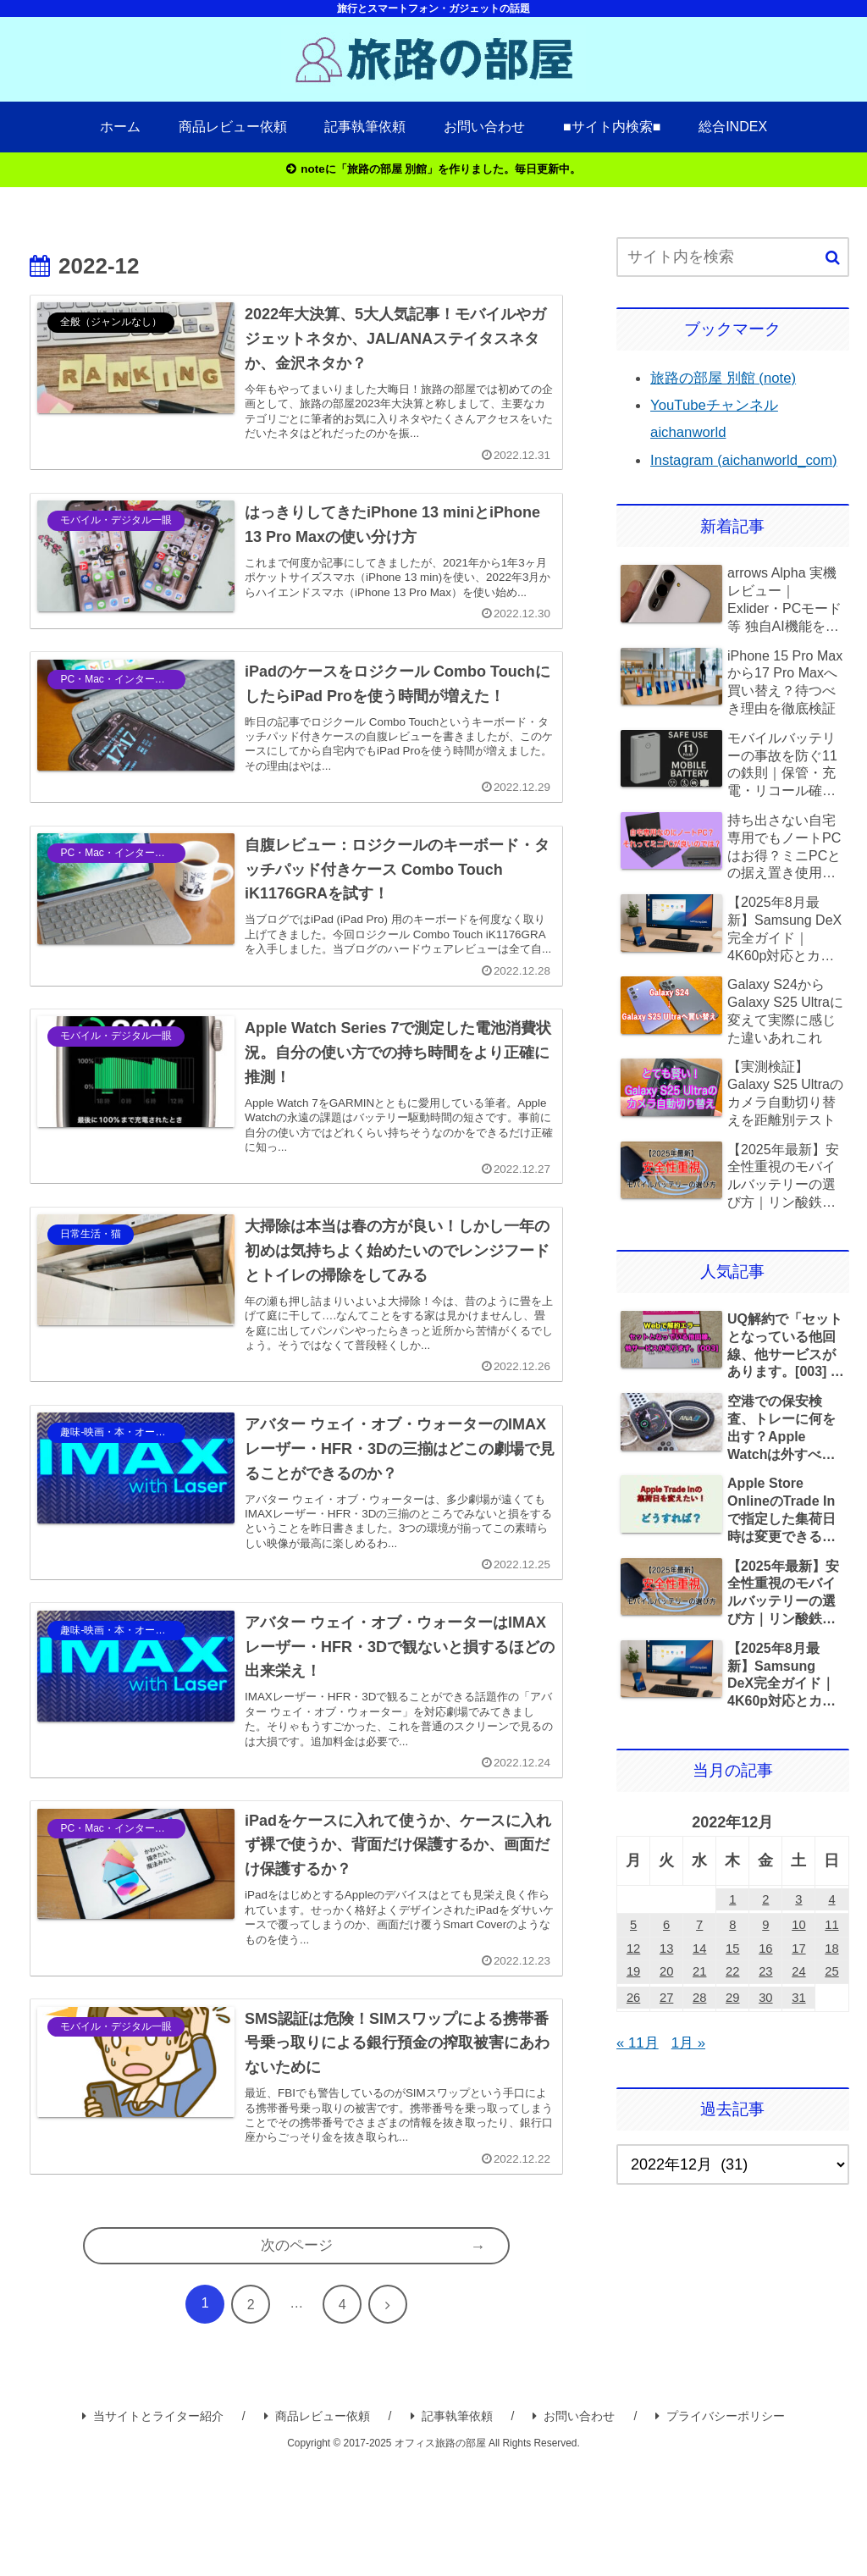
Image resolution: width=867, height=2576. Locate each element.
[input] (732, 259)
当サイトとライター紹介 (153, 2526)
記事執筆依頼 (452, 2526)
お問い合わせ (574, 2526)
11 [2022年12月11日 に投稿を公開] (831, 1957)
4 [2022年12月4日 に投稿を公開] (831, 1929)
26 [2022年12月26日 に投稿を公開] (633, 2042)
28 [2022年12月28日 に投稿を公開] (699, 2042)
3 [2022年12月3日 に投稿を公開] (798, 1929)
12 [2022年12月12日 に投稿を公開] (633, 1985)
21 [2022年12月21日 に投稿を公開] (699, 2013)
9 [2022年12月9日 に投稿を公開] (765, 1957)
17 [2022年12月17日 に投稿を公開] (798, 1985)
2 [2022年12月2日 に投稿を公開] (765, 1929)
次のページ (296, 2354)
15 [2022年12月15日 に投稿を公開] (732, 1985)
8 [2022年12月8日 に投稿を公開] (732, 1957)
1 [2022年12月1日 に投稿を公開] (732, 1929)
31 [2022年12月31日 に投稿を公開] (798, 2042)
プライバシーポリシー (720, 2526)
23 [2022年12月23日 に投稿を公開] (765, 2013)
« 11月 (638, 2087)
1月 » (692, 2087)
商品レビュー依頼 (317, 2526)
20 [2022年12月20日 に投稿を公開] (666, 2013)
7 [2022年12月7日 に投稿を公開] (699, 1957)
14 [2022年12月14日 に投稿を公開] (699, 1985)
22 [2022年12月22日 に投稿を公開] (732, 2013)
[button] (833, 260)
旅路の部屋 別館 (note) (727, 380)
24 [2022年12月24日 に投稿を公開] (798, 2013)
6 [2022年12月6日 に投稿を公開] (666, 1957)
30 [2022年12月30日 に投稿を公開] (765, 2042)
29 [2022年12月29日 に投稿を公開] (732, 2042)
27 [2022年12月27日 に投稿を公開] (666, 2042)
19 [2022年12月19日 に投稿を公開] (633, 2013)
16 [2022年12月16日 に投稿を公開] (765, 1985)
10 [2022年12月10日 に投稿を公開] (798, 1957)
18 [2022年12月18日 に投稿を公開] (831, 1985)
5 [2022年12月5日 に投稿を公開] (633, 1957)
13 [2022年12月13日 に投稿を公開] (666, 1985)
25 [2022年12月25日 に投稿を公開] (831, 2013)
